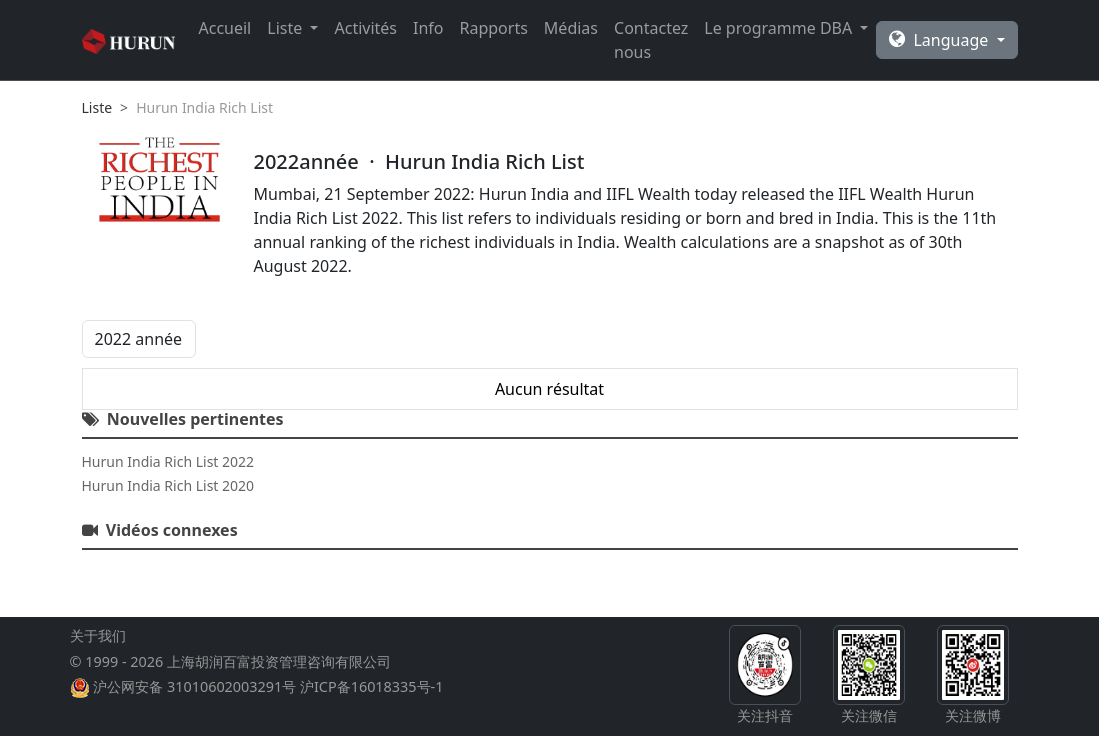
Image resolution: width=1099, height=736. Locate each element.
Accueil (225, 28)
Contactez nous (651, 40)
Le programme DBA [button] (780, 28)
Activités (365, 28)
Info (428, 28)
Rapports (494, 28)
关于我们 (98, 635)
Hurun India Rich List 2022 (168, 461)
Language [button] (940, 40)
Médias (571, 28)
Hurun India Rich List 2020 (168, 485)
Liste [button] (286, 28)
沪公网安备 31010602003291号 (194, 686)
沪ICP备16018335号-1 (371, 686)
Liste (97, 107)
